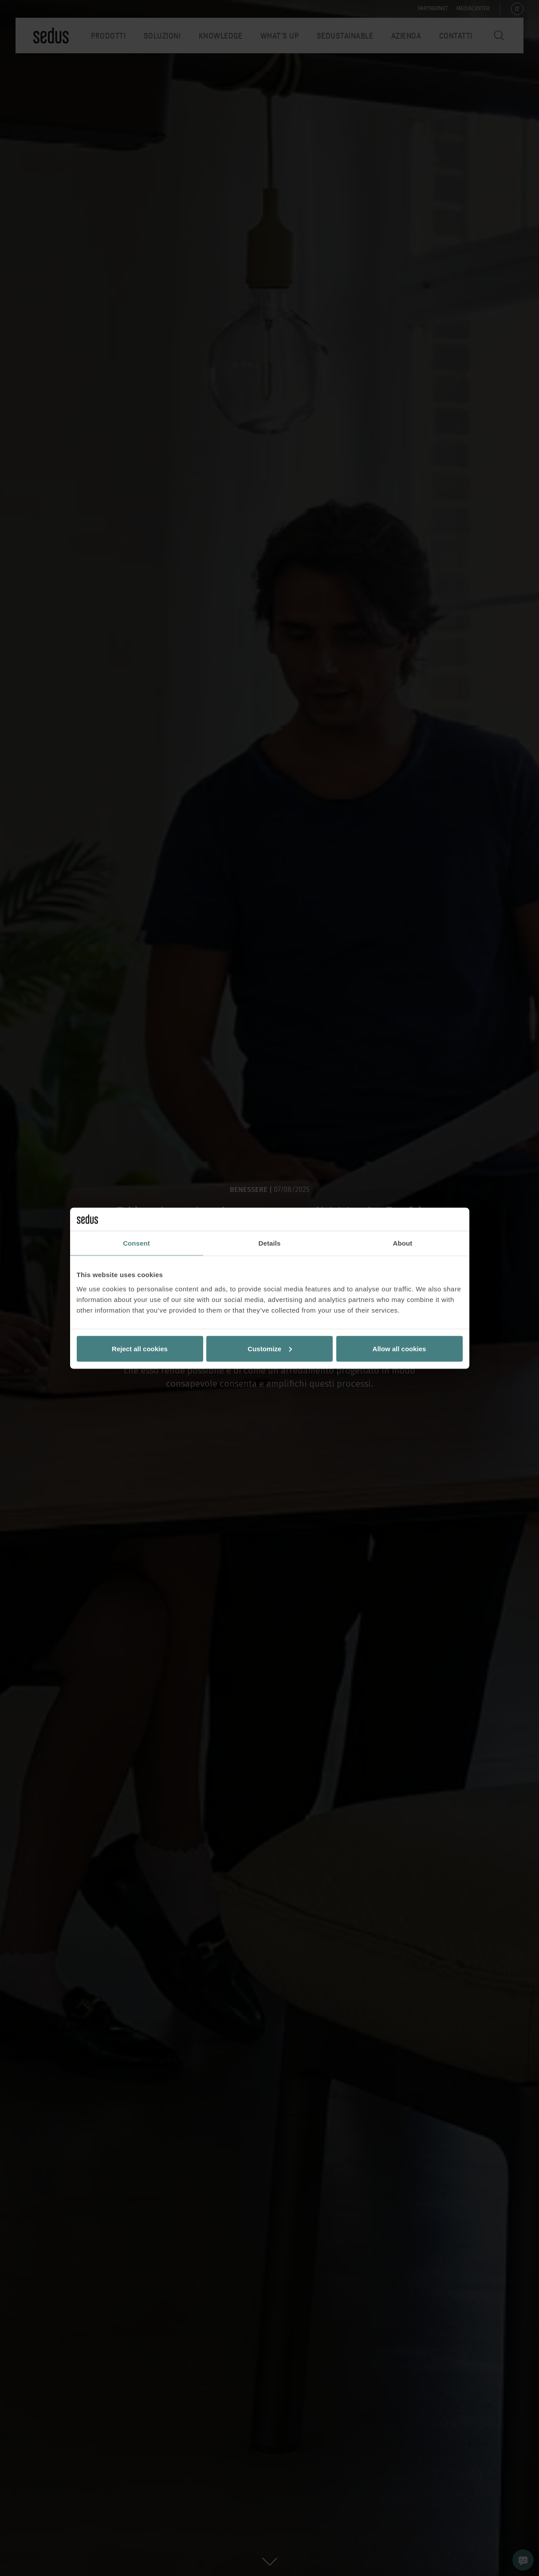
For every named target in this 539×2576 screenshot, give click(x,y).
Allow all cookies (399, 1348)
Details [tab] (270, 1243)
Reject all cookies (140, 1348)
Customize (270, 1348)
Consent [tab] (136, 1243)
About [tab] (403, 1243)
